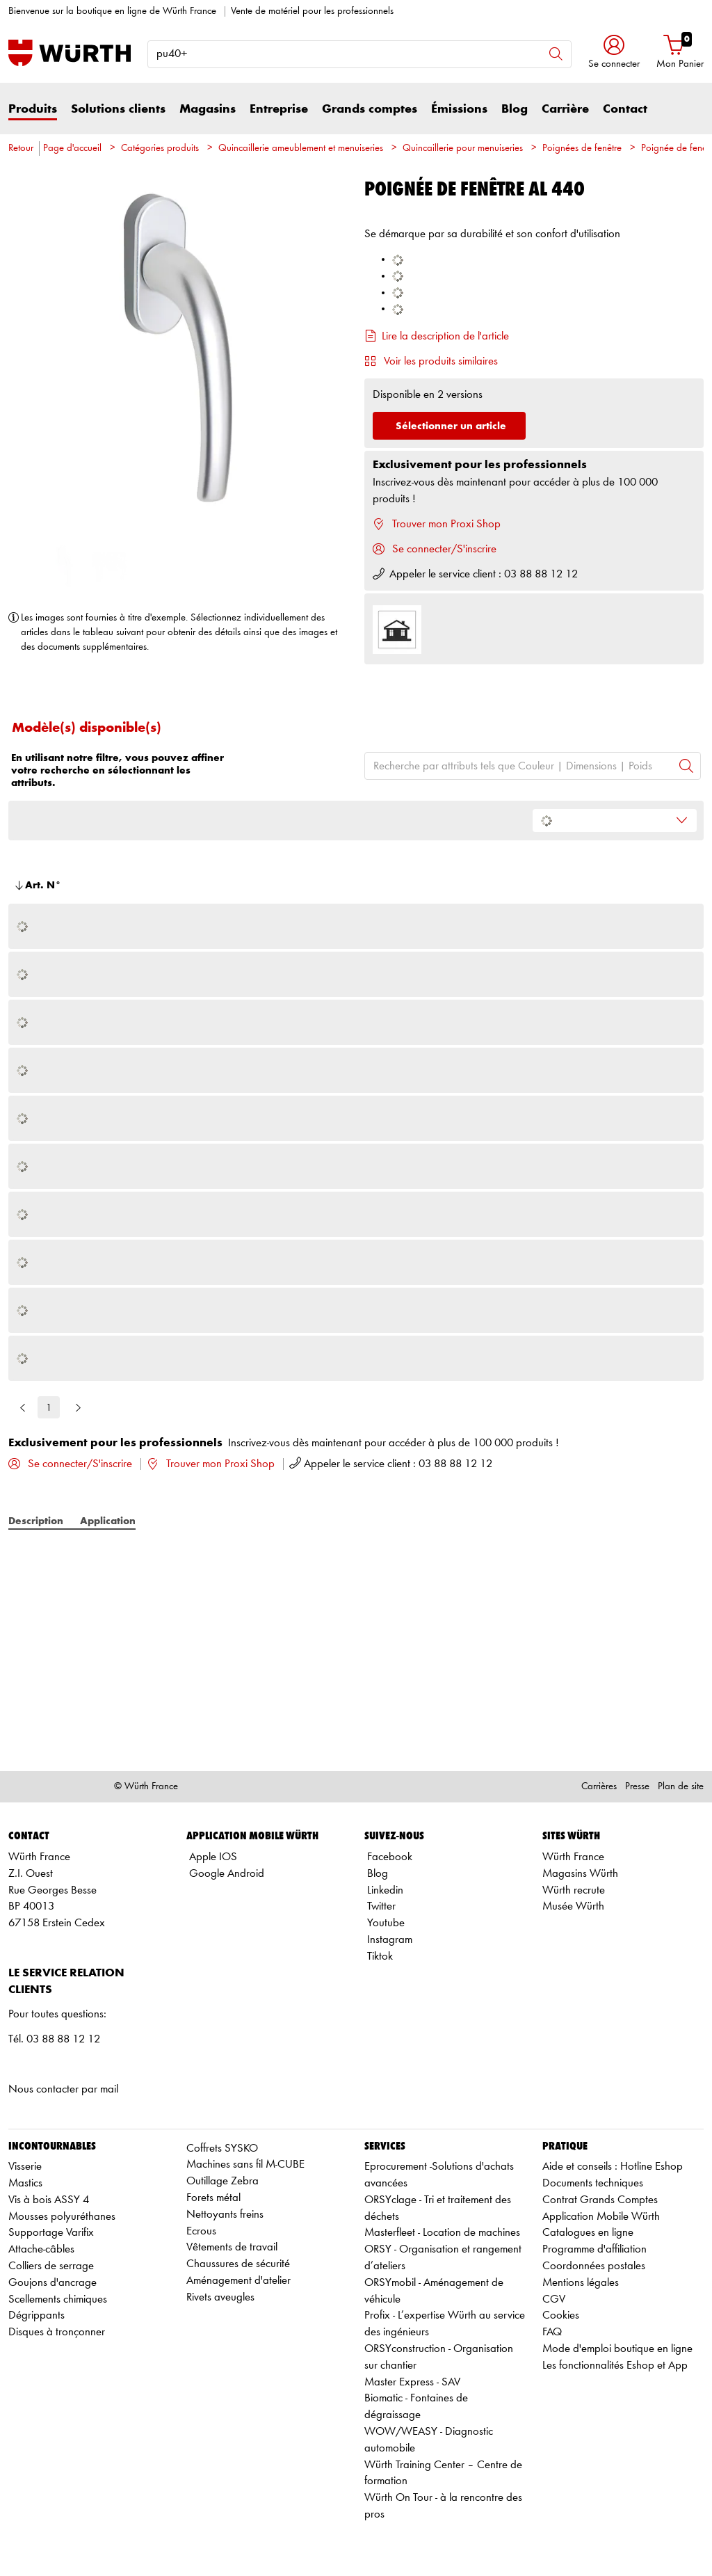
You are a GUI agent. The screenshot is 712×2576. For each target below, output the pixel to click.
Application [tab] (108, 1521)
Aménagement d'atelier (238, 2281)
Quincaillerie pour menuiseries (463, 148)
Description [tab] (35, 1521)
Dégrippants (36, 2315)
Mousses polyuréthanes (61, 2217)
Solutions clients (118, 109)
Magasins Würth (580, 1874)
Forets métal (213, 2198)
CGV (553, 2299)
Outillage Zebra (222, 2181)
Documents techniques (592, 2183)
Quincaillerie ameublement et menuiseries (300, 148)
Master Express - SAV (412, 2382)
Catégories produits (160, 148)
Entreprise (279, 109)
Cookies (560, 2315)
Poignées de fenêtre (582, 148)
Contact (625, 109)
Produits (32, 109)
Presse (637, 1787)
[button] (614, 53)
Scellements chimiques (57, 2299)
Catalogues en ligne (587, 2233)
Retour (20, 148)
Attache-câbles (41, 2249)
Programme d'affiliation (594, 2249)
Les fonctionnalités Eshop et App (615, 2365)
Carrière (565, 109)
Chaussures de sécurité (238, 2264)
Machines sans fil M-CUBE (245, 2164)
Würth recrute (573, 1890)
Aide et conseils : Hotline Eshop (612, 2167)
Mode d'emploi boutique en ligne (617, 2349)
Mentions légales (580, 2283)
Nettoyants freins (225, 2215)
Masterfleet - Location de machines (442, 2233)
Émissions (459, 109)
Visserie (25, 2167)
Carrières (599, 1787)
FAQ (552, 2332)
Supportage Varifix (51, 2233)
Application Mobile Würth (601, 2217)
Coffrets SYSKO (222, 2148)
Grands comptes (369, 109)
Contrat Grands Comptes (600, 2200)
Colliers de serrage (51, 2266)
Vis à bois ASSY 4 (48, 2200)
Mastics (25, 2183)
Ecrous (201, 2231)
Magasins (207, 109)
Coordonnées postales (593, 2266)
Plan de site (681, 1787)
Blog (514, 109)
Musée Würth (573, 1906)
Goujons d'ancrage (52, 2283)
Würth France (573, 1857)
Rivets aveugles (220, 2297)
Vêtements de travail (231, 2247)
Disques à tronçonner (56, 2332)
